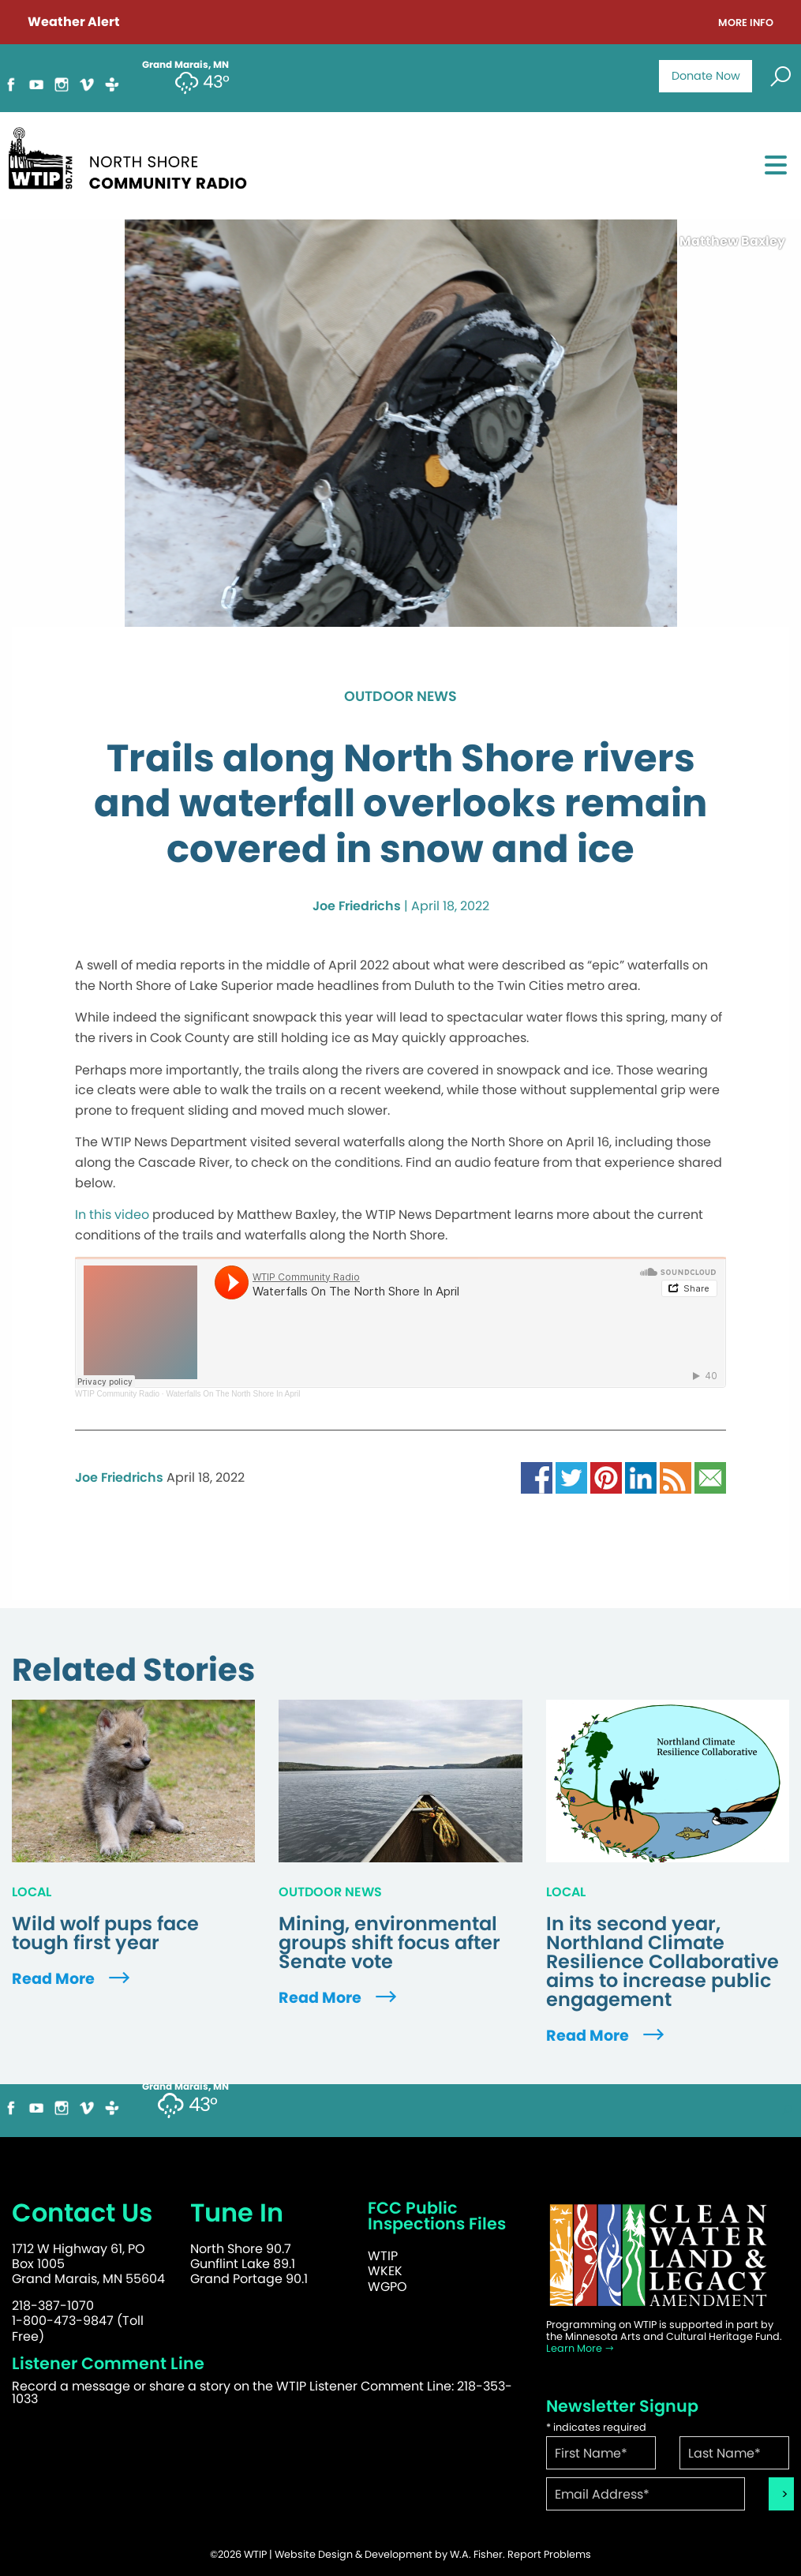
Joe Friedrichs (357, 906)
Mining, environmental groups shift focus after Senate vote (389, 1942)
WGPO (387, 2287)
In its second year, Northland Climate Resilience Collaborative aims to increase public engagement (662, 1961)
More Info (745, 23)
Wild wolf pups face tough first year (105, 1933)
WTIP (383, 2256)
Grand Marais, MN (185, 2086)
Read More (72, 1978)
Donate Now (706, 76)
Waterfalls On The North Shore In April (233, 1393)
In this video (112, 1215)
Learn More (580, 2348)
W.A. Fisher (476, 2554)
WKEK (385, 2271)
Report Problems (549, 2554)
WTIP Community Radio (117, 1393)
